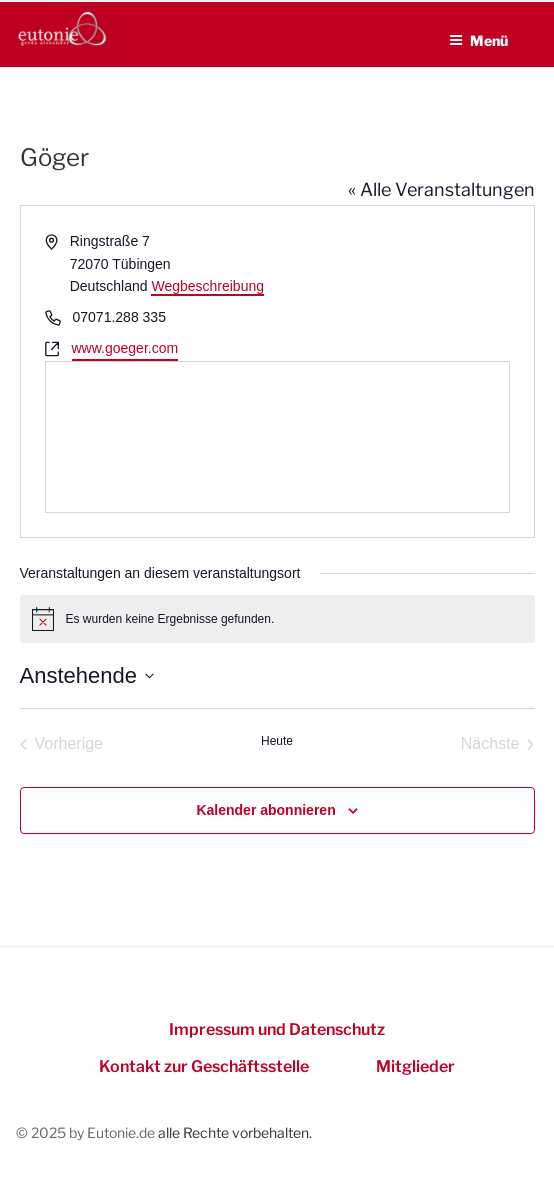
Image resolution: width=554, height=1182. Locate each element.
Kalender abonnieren (265, 810)
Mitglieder (415, 1066)
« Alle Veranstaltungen (441, 189)
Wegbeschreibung (207, 286)
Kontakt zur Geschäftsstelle (204, 1066)
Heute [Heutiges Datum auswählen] (277, 741)
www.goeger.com (125, 348)
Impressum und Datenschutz (277, 1029)
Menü (478, 40)
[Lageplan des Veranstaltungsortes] (277, 437)
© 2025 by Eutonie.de (87, 1132)
